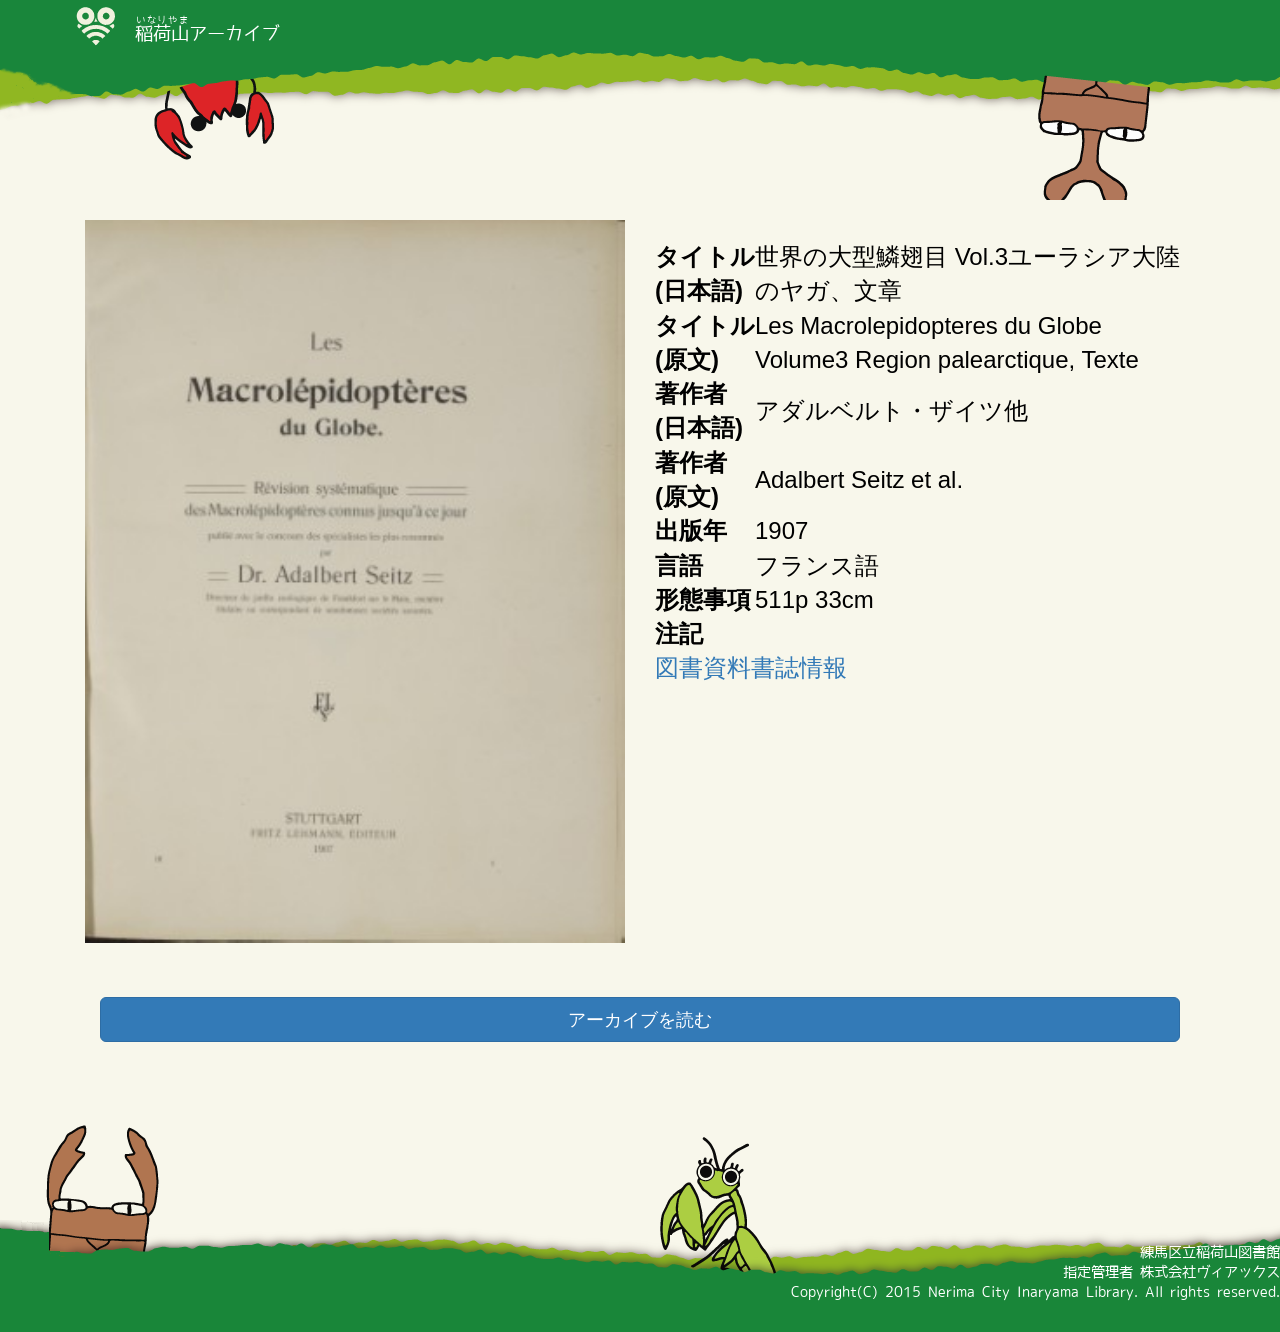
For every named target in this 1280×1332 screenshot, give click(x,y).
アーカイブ (207, 33)
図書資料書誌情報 (751, 667)
